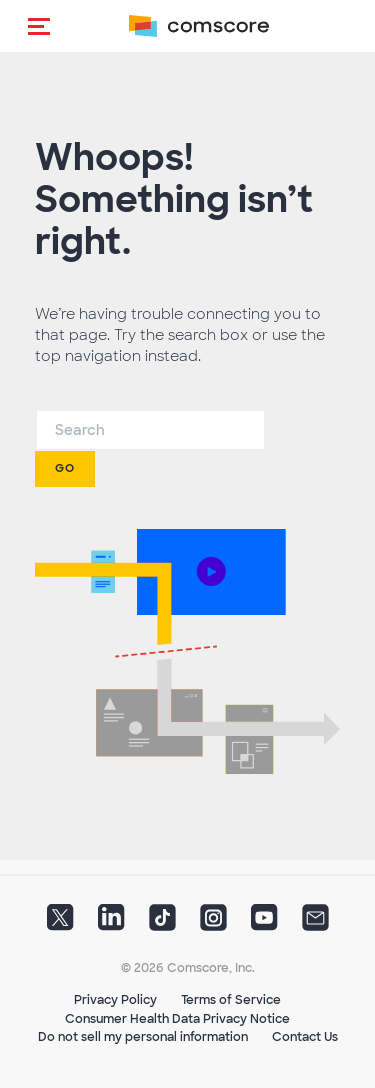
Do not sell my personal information (143, 1037)
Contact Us (305, 1037)
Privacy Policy (115, 1000)
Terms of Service (231, 1000)
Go (65, 468)
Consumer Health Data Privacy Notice (177, 1019)
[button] (39, 26)
